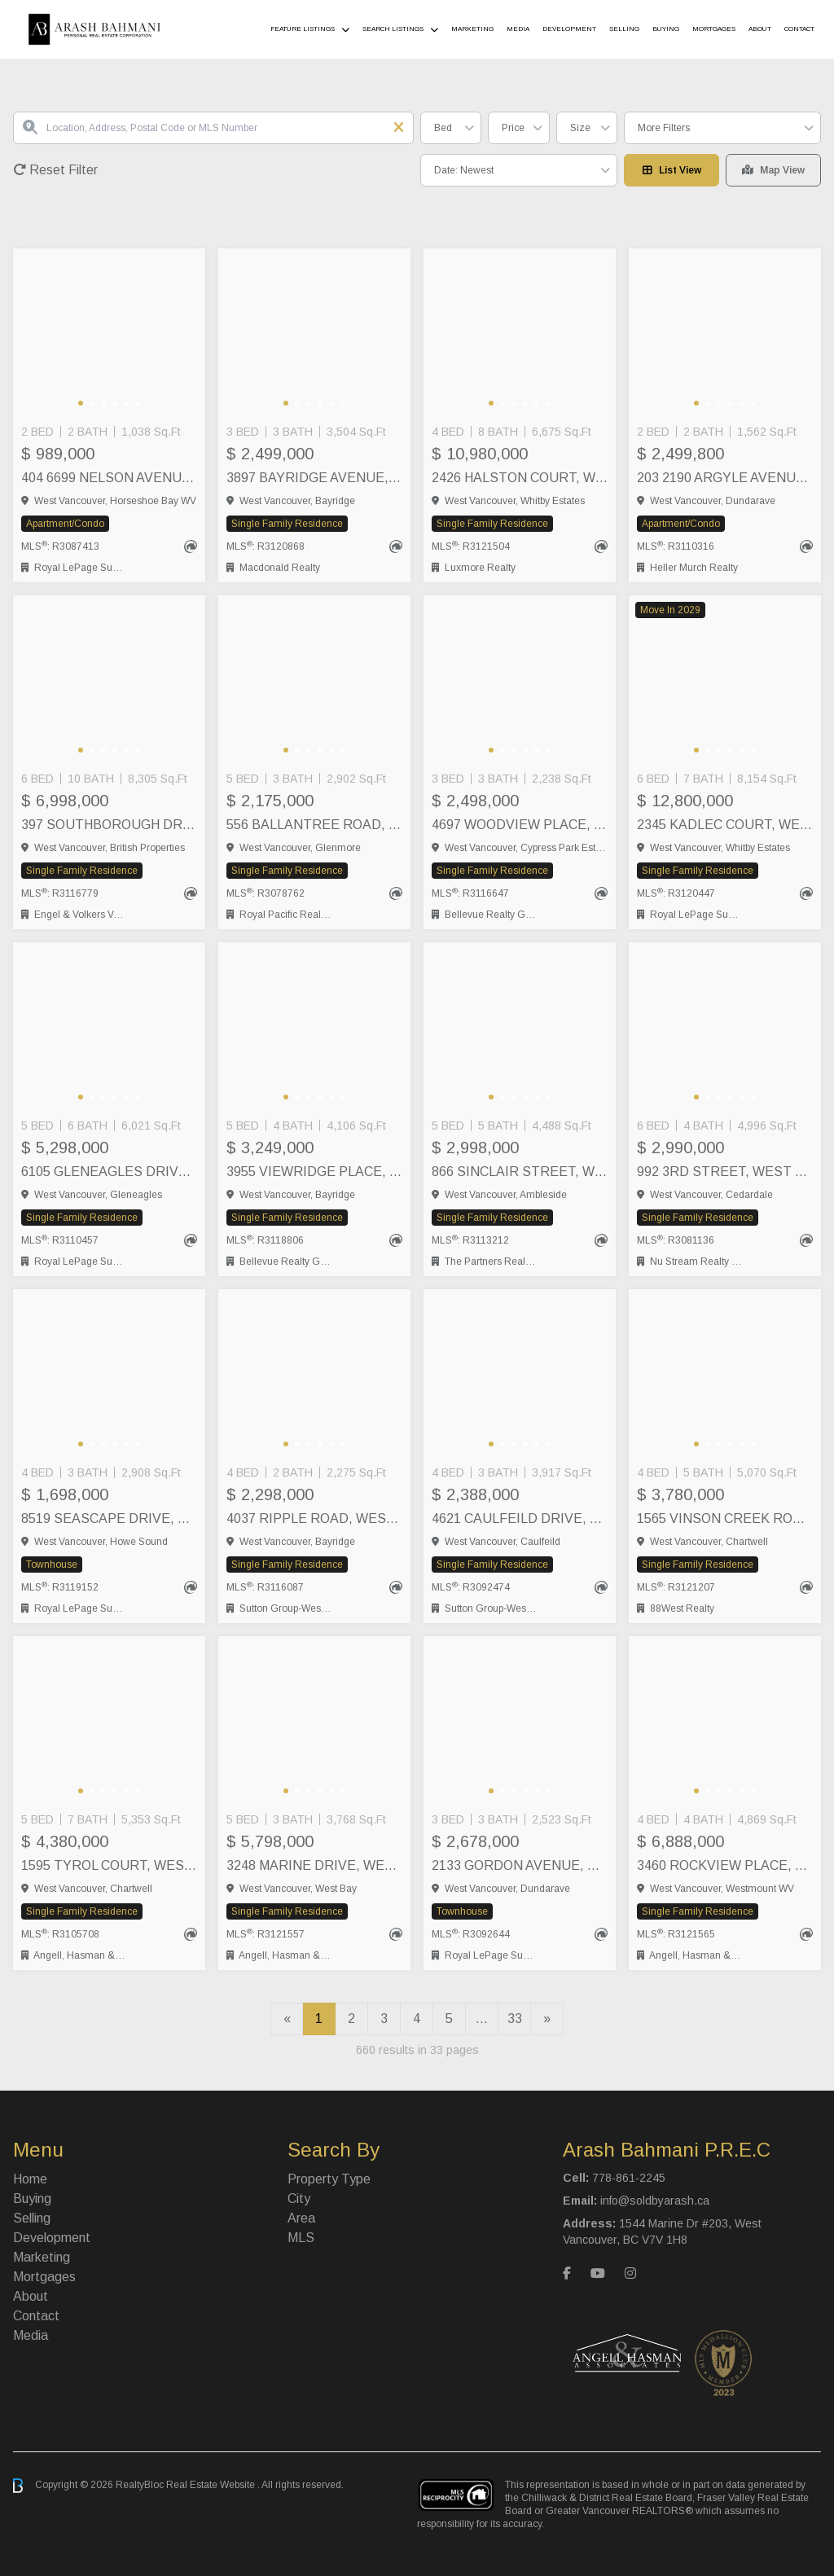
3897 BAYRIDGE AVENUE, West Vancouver (314, 478)
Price (513, 128)
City (299, 2198)
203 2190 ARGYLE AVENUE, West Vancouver (725, 478)
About (759, 29)
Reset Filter (55, 170)
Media (518, 29)
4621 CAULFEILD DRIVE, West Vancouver (520, 1518)
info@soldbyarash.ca (654, 2200)
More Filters (664, 128)
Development (569, 29)
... (482, 2018)
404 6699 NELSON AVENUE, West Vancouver (109, 478)
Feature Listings (302, 29)
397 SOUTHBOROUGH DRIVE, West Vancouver (109, 825)
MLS (301, 2238)
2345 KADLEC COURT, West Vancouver (725, 825)
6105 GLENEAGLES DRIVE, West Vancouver (109, 1171)
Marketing (472, 29)
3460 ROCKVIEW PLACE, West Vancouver (725, 1865)
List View (672, 170)
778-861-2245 (628, 2177)
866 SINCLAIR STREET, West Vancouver (520, 1171)
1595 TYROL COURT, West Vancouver (109, 1865)
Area (301, 2218)
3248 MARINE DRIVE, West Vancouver (314, 1865)
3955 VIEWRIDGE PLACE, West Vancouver (314, 1171)
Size (580, 128)
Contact (799, 29)
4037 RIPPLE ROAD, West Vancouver (314, 1518)
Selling (624, 29)
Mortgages (713, 29)
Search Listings (393, 29)
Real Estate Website (211, 2484)
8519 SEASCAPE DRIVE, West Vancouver (109, 1518)
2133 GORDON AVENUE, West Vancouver (520, 1865)
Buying (665, 29)
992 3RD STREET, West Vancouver (725, 1171)
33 (514, 2018)
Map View (773, 170)
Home (30, 2179)
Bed (443, 128)
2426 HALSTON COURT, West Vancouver (520, 478)
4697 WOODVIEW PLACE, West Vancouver (520, 825)
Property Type (329, 2179)
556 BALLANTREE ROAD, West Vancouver (314, 825)
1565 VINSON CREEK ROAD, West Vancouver (725, 1518)
